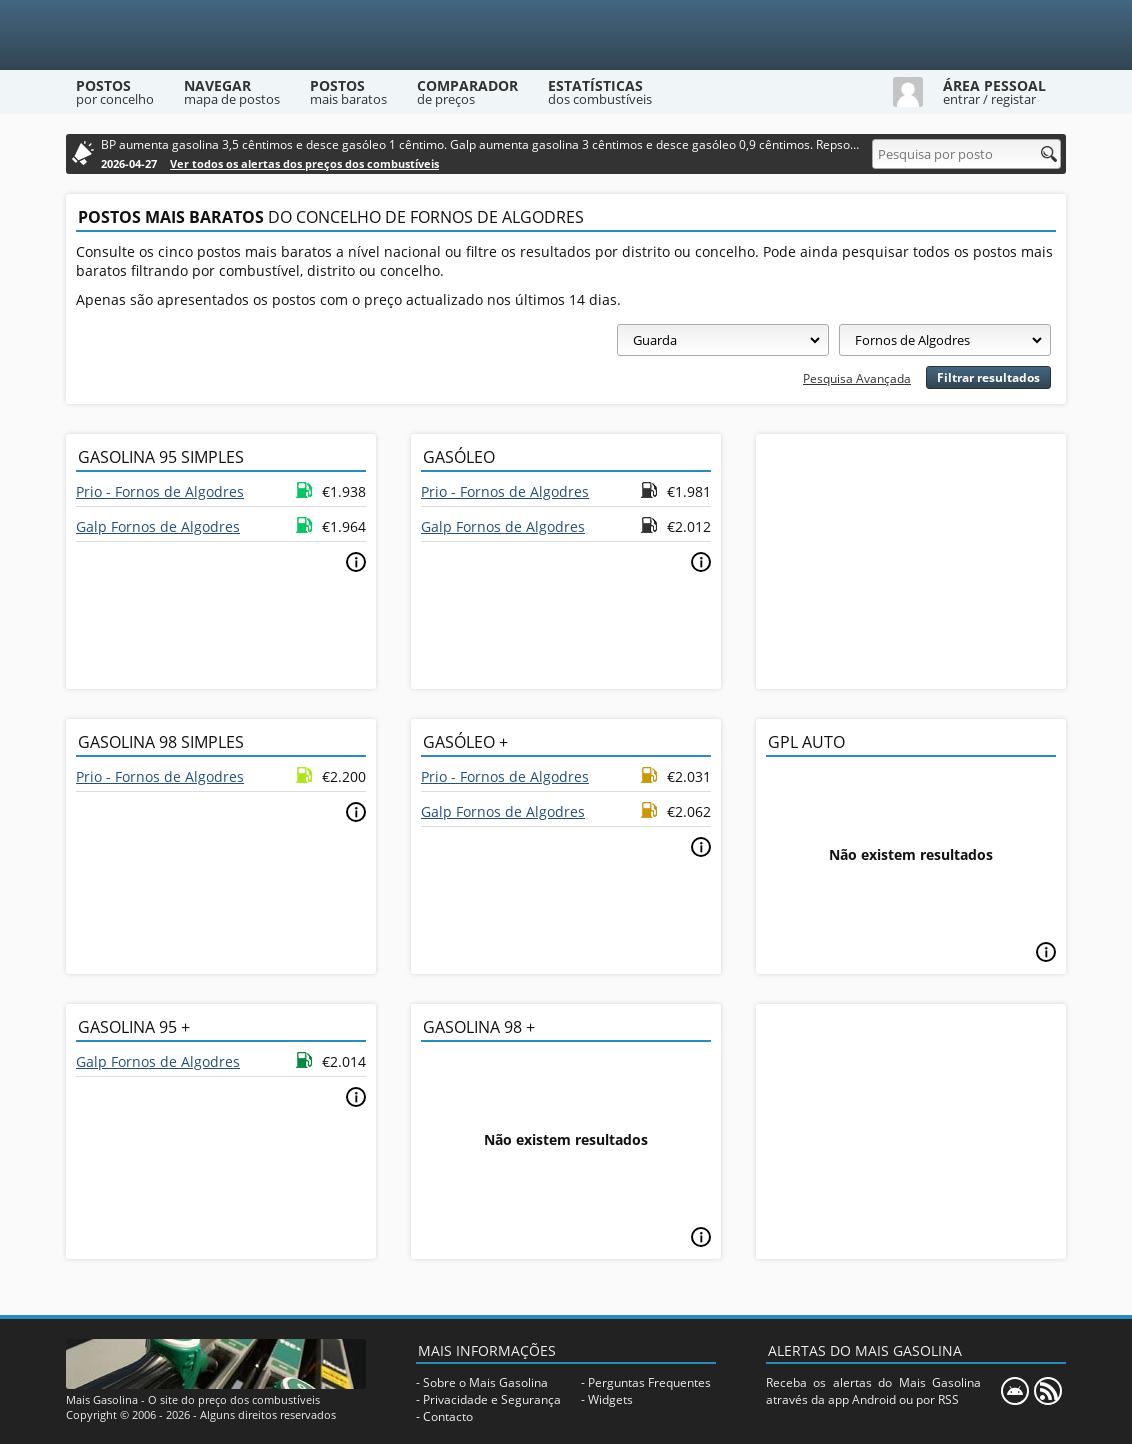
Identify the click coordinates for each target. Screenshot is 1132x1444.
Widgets (610, 1399)
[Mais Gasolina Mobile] (1015, 1391)
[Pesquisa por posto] (966, 154)
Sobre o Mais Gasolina (485, 1382)
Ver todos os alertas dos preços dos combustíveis (304, 163)
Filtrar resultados (988, 377)
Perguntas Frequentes (649, 1382)
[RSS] (1048, 1391)
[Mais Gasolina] (566, 35)
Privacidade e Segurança (492, 1399)
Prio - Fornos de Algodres (160, 491)
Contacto (448, 1416)
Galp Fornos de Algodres (158, 526)
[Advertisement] (911, 559)
